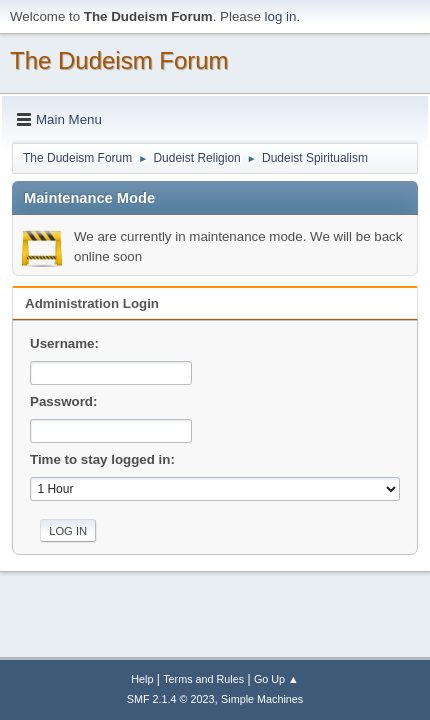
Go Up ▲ (276, 679)
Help (142, 679)
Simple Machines (262, 699)
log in (281, 16)
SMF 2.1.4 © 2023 (171, 699)
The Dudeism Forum (119, 60)
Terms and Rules (203, 679)
